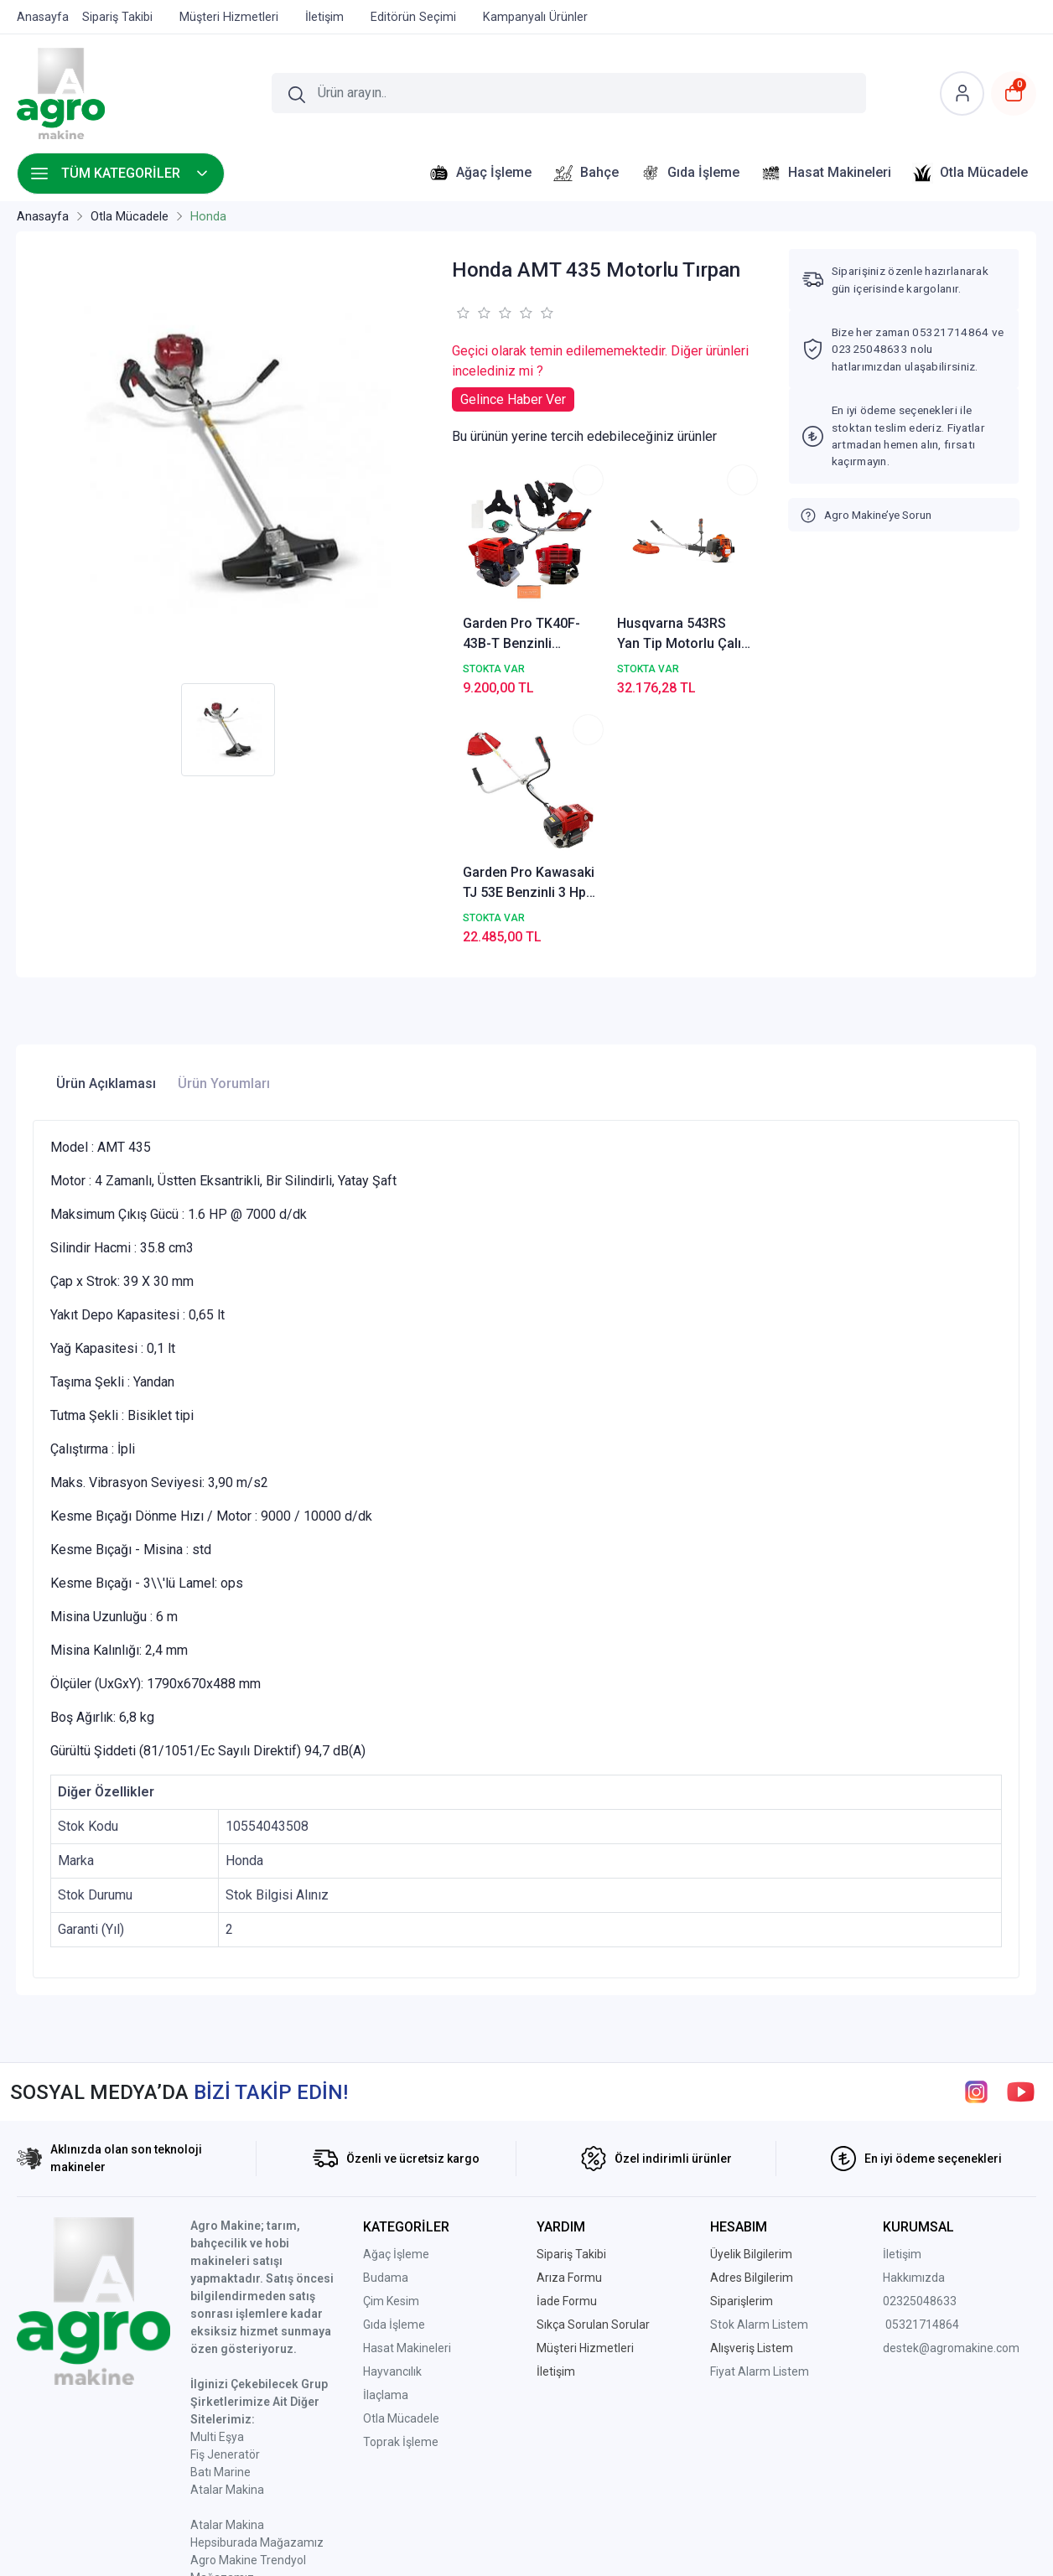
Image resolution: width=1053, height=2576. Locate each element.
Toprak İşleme (400, 2257)
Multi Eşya (217, 2252)
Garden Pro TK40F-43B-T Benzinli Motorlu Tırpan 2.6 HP (504, 585)
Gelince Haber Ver (513, 399)
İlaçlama (385, 2210)
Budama (385, 2093)
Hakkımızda (914, 2093)
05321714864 (922, 2140)
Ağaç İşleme (396, 2069)
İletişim (902, 2069)
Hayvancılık (392, 2187)
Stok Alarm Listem (759, 2140)
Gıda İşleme (394, 2140)
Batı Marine (220, 2287)
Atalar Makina (227, 2305)
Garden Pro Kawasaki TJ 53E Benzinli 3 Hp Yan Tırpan (710, 585)
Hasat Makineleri (407, 2163)
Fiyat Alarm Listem (759, 2187)
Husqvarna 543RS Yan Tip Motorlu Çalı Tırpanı (603, 585)
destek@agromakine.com (951, 2163)
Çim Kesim (391, 2116)
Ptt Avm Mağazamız (245, 2411)
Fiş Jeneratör (225, 2270)
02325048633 (920, 2116)
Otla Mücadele (401, 2234)
